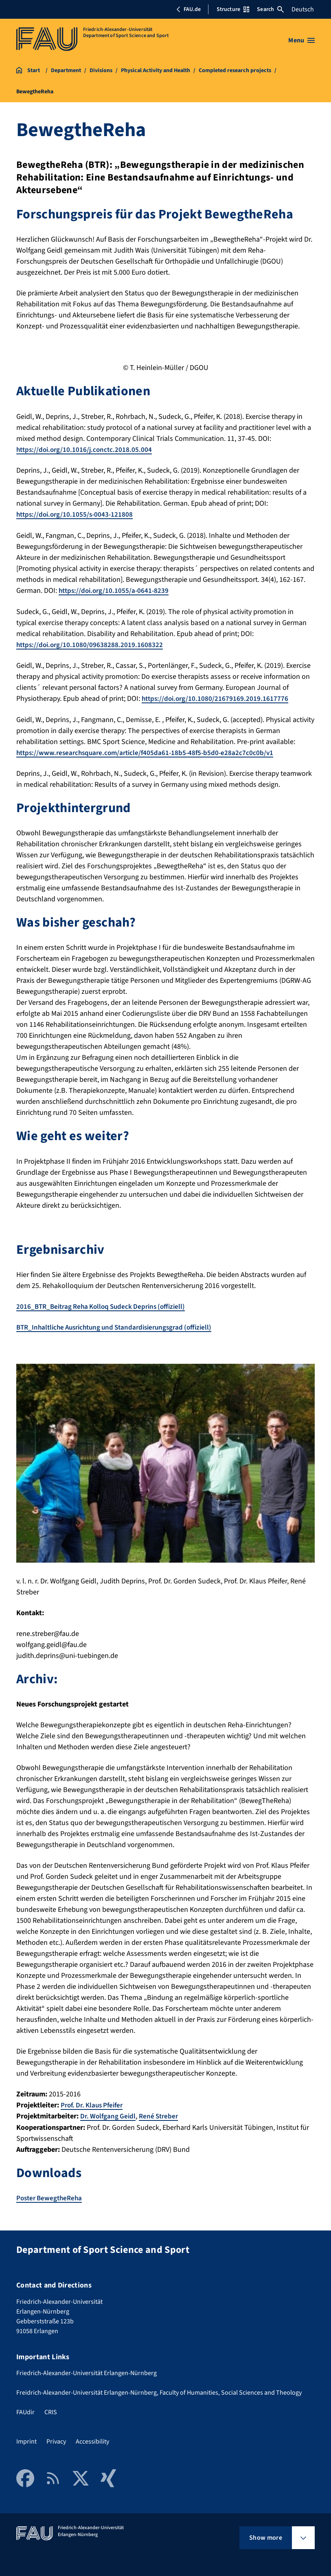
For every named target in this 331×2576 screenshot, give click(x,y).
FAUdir (25, 2409)
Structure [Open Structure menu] (233, 9)
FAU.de (188, 9)
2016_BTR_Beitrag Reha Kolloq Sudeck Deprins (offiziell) (105, 1305)
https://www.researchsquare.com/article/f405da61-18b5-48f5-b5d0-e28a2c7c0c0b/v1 (149, 751)
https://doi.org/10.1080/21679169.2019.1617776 (217, 698)
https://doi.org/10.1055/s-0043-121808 (76, 514)
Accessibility (92, 2439)
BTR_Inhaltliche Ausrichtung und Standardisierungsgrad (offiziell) (120, 1326)
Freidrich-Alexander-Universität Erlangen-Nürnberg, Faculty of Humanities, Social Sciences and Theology (159, 2390)
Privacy (56, 2439)
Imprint (26, 2439)
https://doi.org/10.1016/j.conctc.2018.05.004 (86, 450)
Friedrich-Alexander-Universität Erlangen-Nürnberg (86, 2370)
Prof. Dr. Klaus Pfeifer (94, 2103)
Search (270, 9)
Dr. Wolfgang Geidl (109, 2114)
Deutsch (303, 9)
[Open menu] (301, 40)
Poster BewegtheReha (51, 2196)
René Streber (162, 2114)
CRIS (50, 2409)
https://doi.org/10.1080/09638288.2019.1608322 (91, 644)
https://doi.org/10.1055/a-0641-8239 (116, 590)
